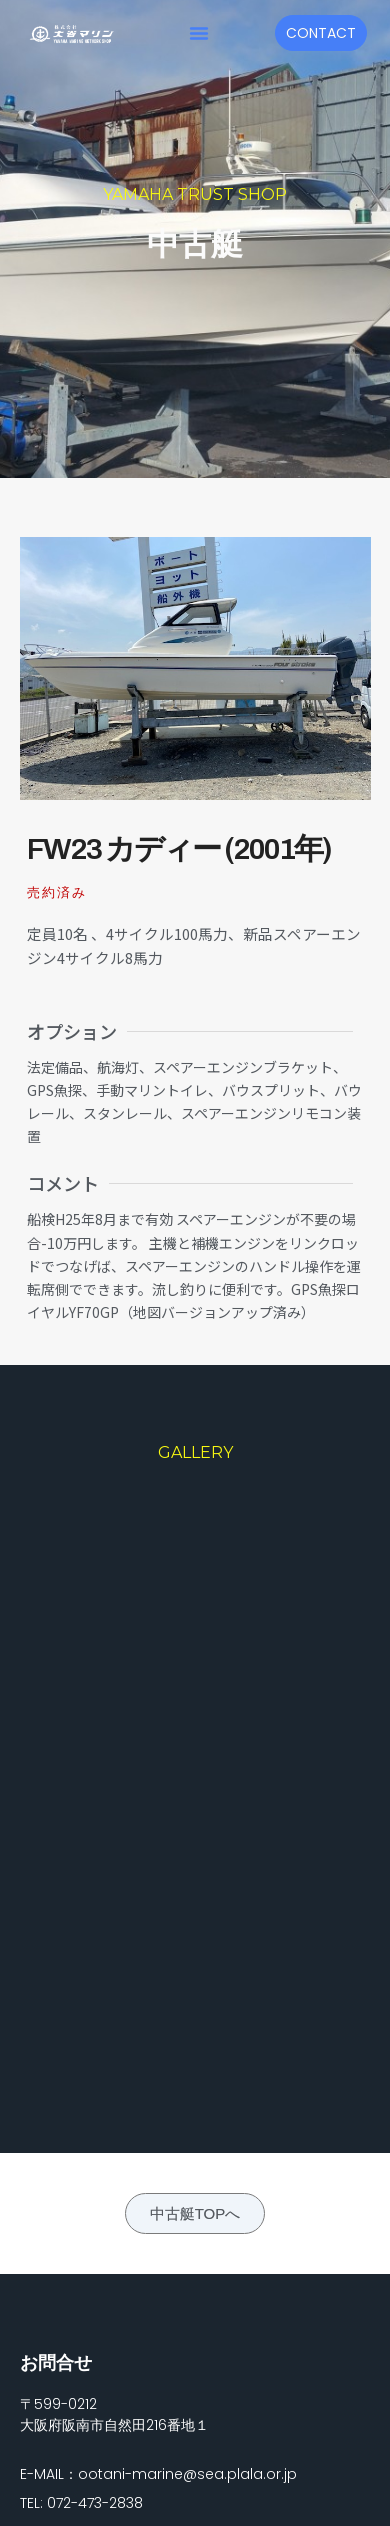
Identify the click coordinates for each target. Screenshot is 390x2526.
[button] (199, 33)
